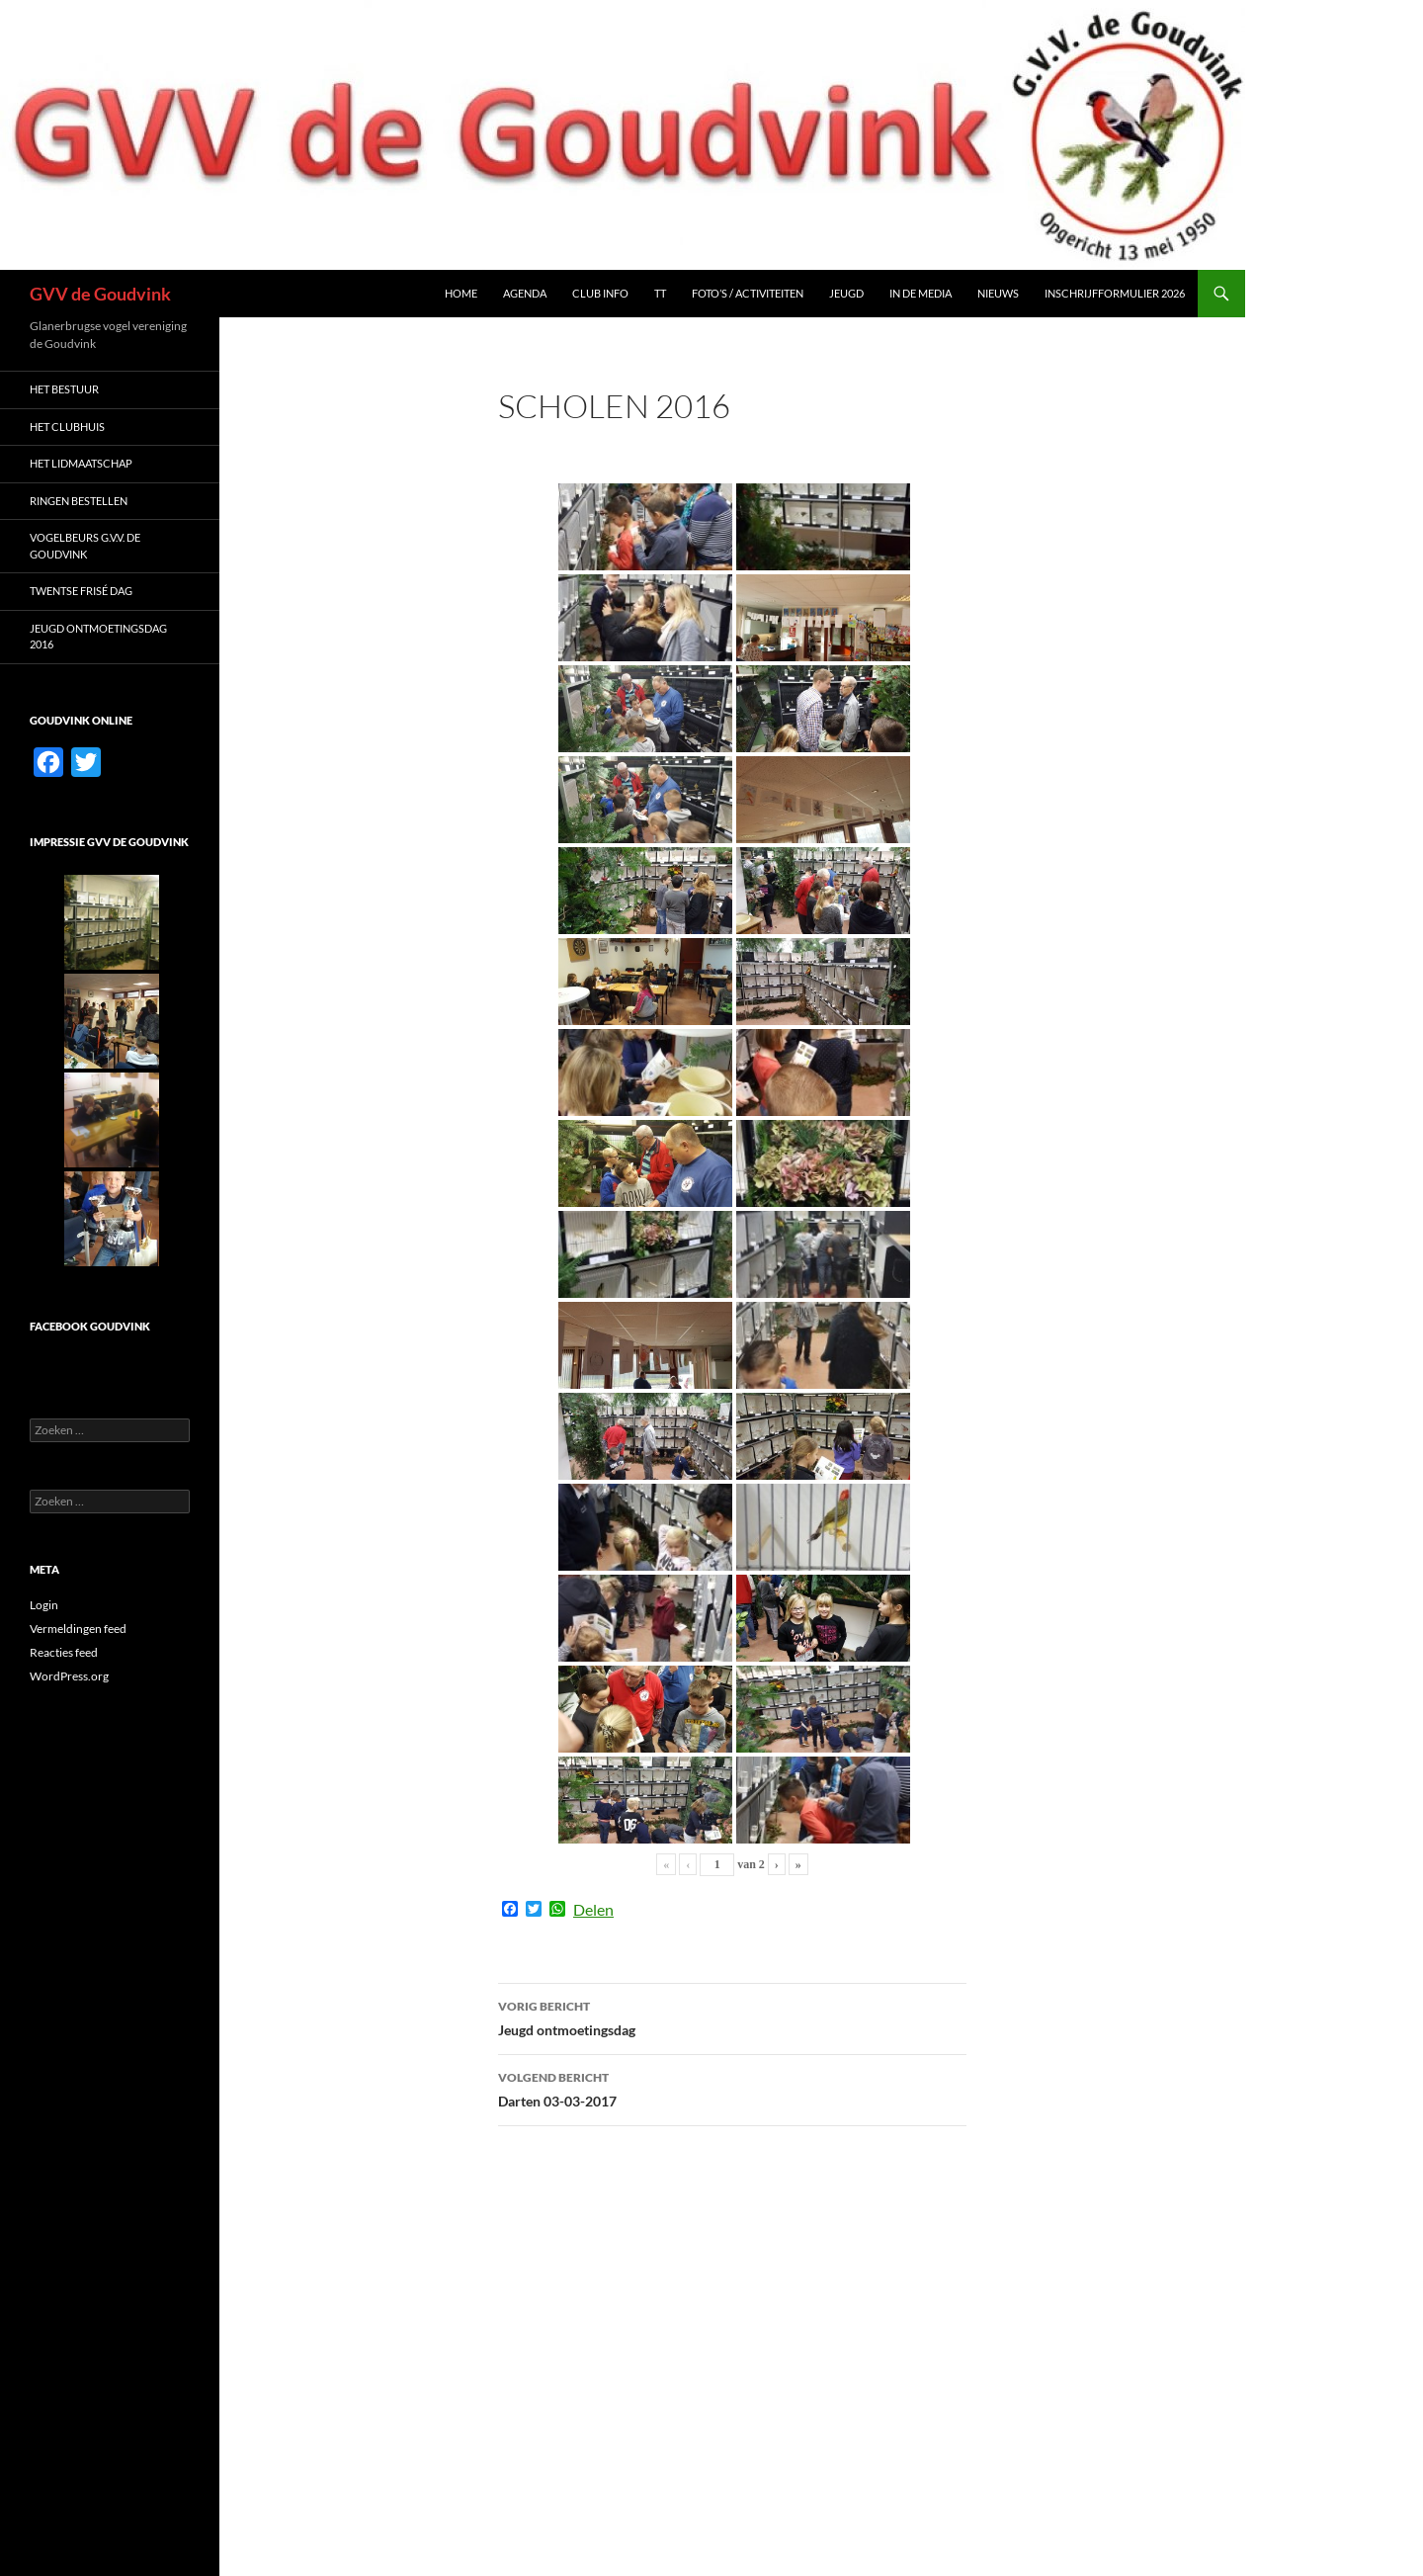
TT (660, 293)
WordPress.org (69, 1676)
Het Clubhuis (67, 426)
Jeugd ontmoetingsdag (732, 2016)
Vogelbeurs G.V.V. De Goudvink (85, 545)
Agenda (524, 293)
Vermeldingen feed (78, 1628)
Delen (593, 1910)
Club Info (600, 293)
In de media (920, 293)
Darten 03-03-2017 (732, 2087)
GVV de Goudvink (100, 293)
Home (461, 293)
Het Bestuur (64, 389)
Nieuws (998, 293)
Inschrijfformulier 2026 (1115, 293)
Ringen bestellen (78, 500)
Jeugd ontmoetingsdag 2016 (98, 636)
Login (44, 1604)
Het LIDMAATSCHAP (81, 463)
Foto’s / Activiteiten (747, 293)
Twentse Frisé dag (81, 590)
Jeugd (846, 293)
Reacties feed (64, 1652)
